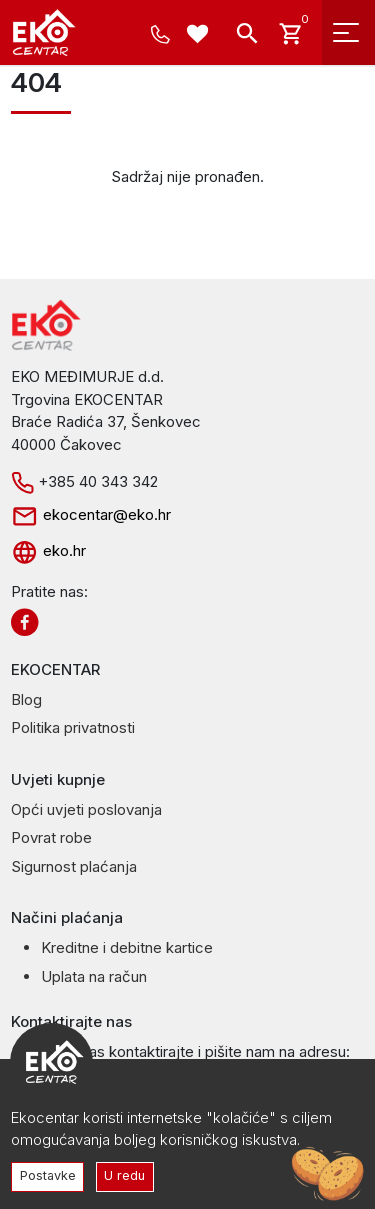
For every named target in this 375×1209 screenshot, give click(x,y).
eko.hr (48, 550)
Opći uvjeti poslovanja (86, 809)
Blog (26, 699)
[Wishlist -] (200, 36)
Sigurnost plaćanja (74, 866)
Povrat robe (51, 837)
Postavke (48, 1175)
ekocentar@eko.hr (91, 514)
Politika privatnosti (73, 727)
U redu (124, 1175)
